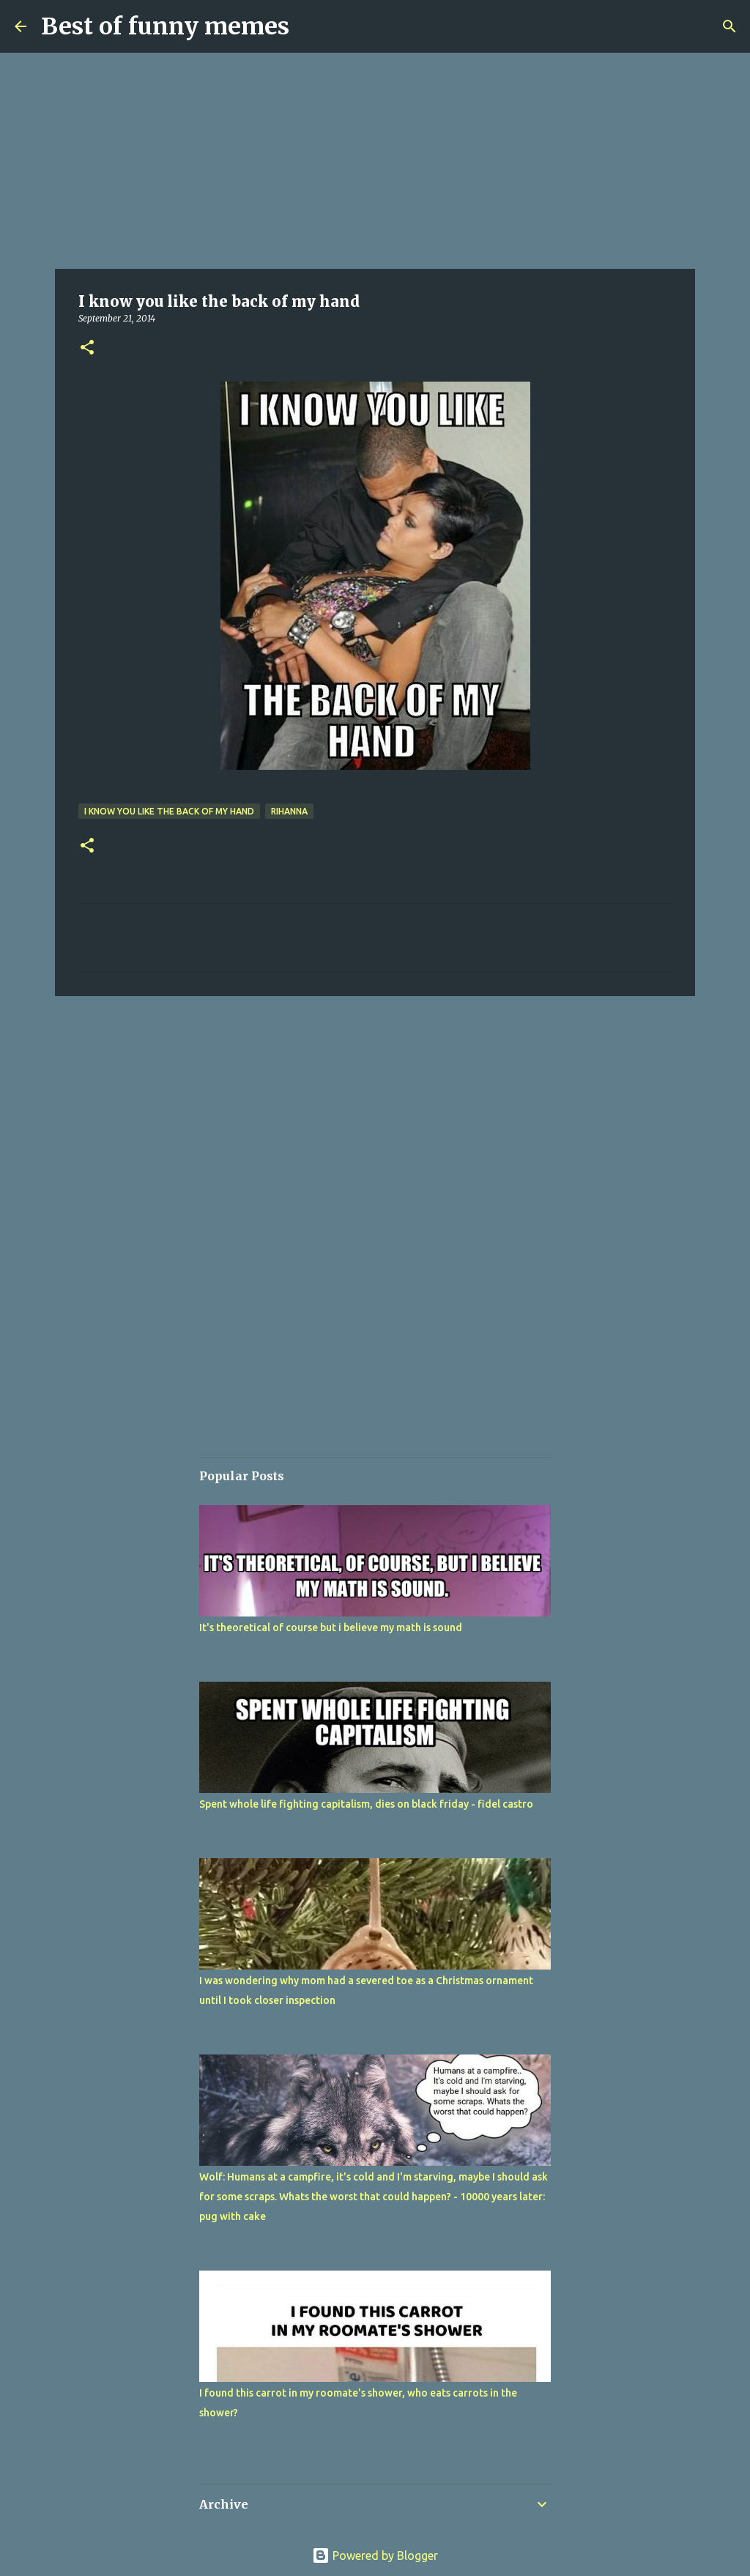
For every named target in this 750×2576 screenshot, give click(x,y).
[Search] (729, 26)
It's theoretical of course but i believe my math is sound (330, 1627)
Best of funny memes (165, 26)
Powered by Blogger (375, 2555)
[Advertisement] (375, 161)
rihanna (289, 811)
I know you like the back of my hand (169, 811)
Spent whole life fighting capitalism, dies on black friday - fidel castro (366, 1804)
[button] (87, 348)
